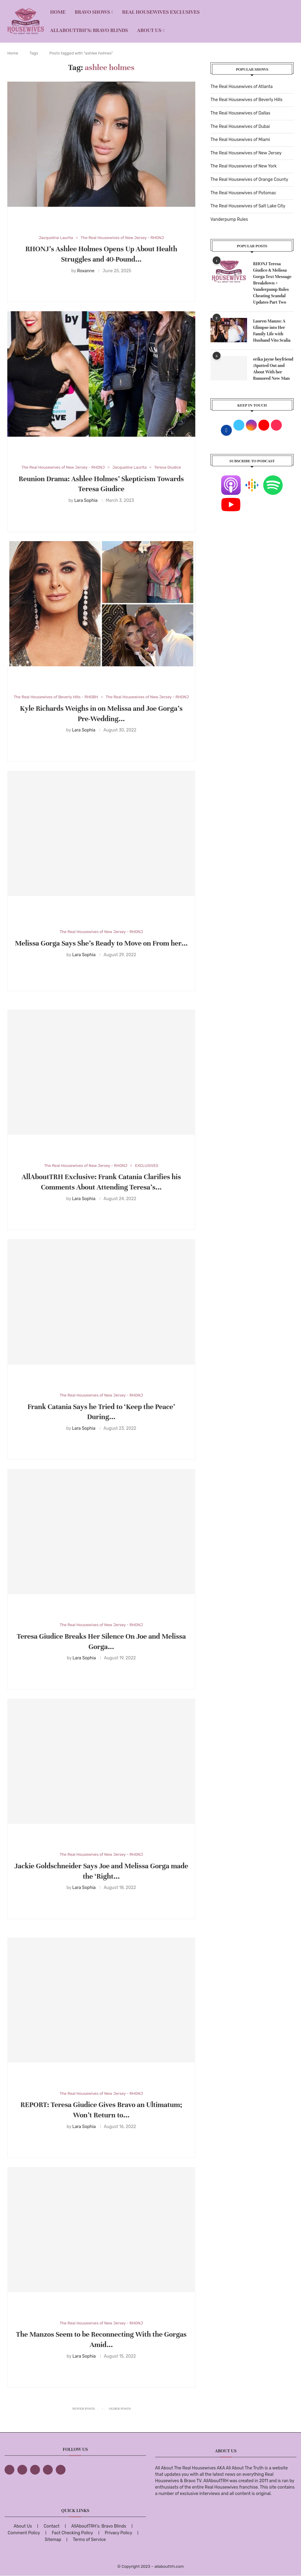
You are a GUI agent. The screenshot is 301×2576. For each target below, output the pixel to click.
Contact (51, 2526)
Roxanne (85, 270)
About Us (149, 30)
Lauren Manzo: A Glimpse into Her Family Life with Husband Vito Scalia (272, 331)
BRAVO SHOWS (92, 12)
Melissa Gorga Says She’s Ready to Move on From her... (101, 943)
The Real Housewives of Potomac (243, 193)
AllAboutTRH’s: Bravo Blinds (89, 30)
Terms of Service (89, 2539)
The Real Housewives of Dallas (240, 113)
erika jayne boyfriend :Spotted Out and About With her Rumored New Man (273, 369)
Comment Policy (24, 2532)
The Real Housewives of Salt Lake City (248, 206)
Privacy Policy (118, 2532)
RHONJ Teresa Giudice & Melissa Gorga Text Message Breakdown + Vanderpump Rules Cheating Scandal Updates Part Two (272, 283)
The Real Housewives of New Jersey (246, 153)
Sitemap (53, 2539)
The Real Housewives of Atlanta (242, 86)
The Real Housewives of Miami (240, 139)
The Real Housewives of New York (244, 166)
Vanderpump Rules (229, 219)
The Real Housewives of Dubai (240, 126)
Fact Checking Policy (72, 2532)
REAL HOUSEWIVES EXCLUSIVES (161, 12)
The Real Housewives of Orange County (249, 179)
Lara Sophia (86, 500)
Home (58, 12)
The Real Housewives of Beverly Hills (246, 99)
